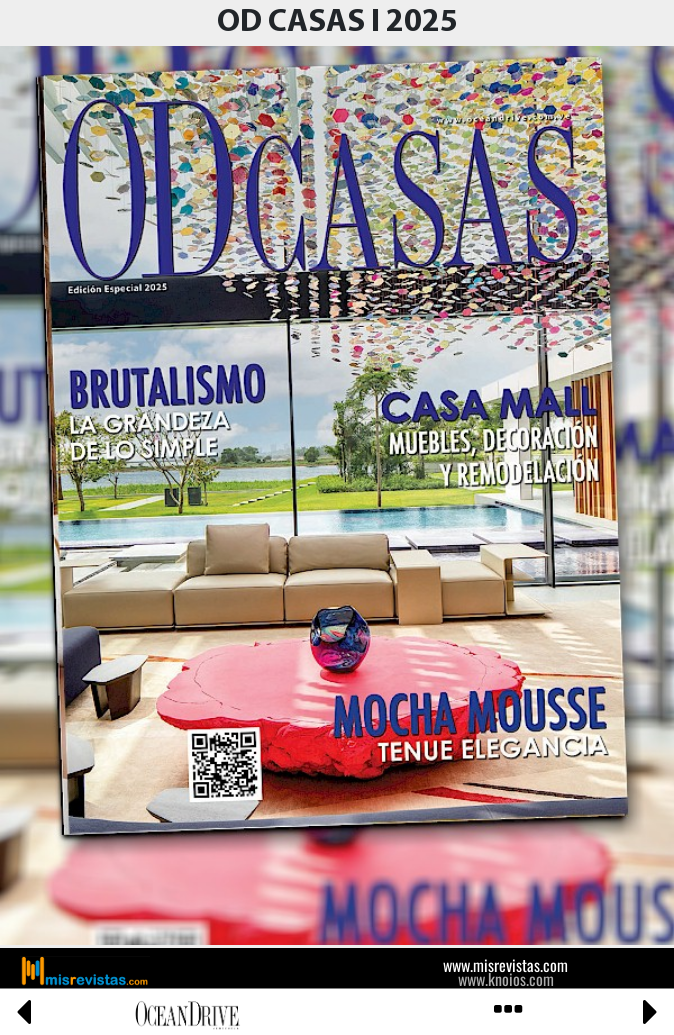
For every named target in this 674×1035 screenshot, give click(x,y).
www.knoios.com (506, 979)
